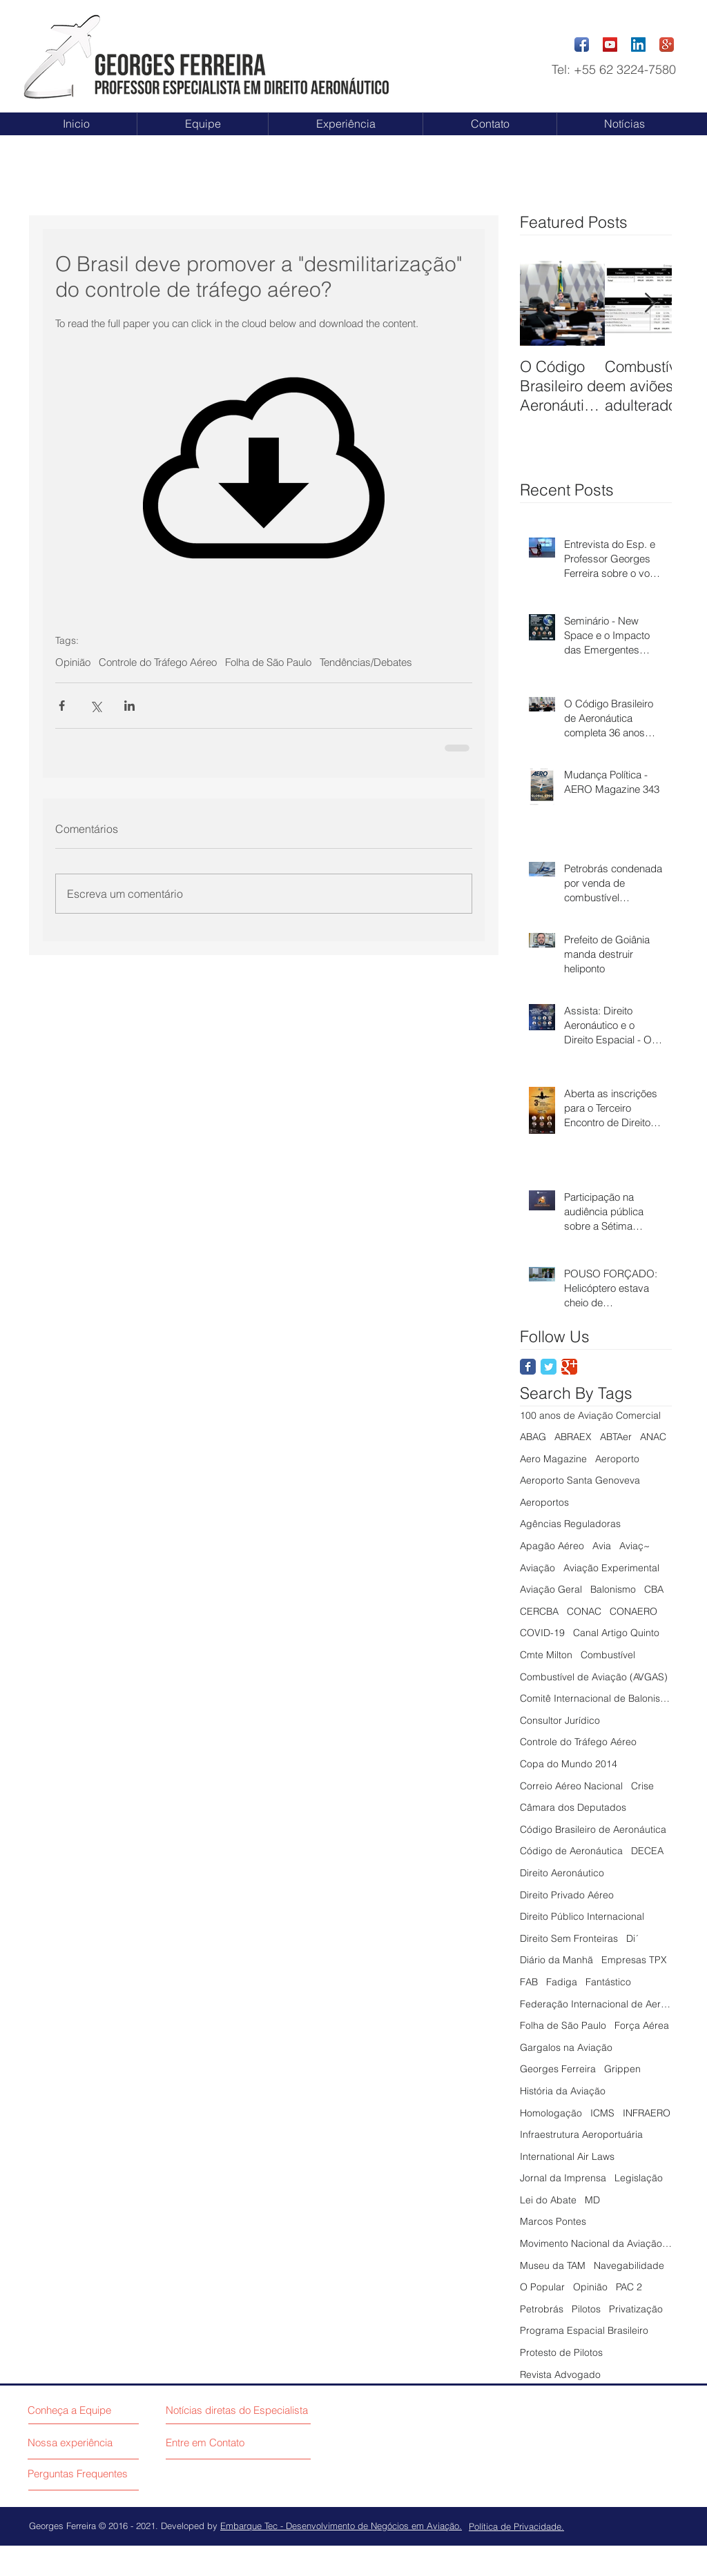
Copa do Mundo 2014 (568, 1764)
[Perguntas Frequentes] (81, 2473)
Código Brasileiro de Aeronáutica (593, 1829)
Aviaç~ (634, 1546)
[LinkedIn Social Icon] (638, 44)
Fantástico (608, 1982)
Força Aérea (641, 2025)
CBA (654, 1589)
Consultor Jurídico (560, 1720)
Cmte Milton (546, 1655)
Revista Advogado (560, 2374)
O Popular (542, 2287)
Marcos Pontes (553, 2221)
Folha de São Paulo (268, 662)
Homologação (551, 2113)
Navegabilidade (629, 2265)
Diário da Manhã (556, 1960)
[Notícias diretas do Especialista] (241, 2410)
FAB (529, 1982)
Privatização (636, 2309)
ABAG (533, 1436)
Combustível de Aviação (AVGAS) (594, 1677)
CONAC (584, 1611)
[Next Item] (649, 303)
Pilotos (586, 2309)
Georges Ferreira (558, 2069)
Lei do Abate (548, 2200)
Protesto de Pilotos (561, 2352)
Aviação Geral (551, 1589)
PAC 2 (629, 2287)
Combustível (608, 1655)
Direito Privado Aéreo (567, 1895)
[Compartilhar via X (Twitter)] (95, 705)
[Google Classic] (569, 1367)
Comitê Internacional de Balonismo (596, 1698)
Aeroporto (617, 1459)
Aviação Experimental (611, 1568)
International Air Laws (567, 2156)
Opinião (72, 662)
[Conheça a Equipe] (72, 2410)
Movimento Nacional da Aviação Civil (596, 2243)
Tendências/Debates (366, 662)
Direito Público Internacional (582, 1916)
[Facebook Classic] (528, 1367)
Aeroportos (544, 1502)
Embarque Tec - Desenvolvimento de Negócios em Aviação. (341, 2525)
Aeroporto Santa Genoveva (580, 1480)
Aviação (537, 1568)
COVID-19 (542, 1632)
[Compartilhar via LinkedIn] (129, 705)
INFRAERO (646, 2113)
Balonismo (613, 1589)
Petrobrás (541, 2309)
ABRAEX (573, 1436)
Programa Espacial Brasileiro (584, 2330)
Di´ (632, 1938)
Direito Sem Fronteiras (569, 1938)
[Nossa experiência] (86, 2442)
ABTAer (616, 1436)
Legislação (638, 2178)
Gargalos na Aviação (566, 2047)
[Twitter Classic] (548, 1367)
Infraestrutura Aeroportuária (581, 2134)
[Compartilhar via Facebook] (61, 705)
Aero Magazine (553, 1459)
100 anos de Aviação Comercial (590, 1415)
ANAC (653, 1436)
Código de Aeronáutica (571, 1851)
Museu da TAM (552, 2265)
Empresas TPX (634, 1960)
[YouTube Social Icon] (610, 44)
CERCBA (539, 1611)
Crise (642, 1786)
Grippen (622, 2069)
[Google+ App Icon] (666, 44)
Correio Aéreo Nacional (571, 1786)
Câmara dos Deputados (573, 1807)
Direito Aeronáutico (562, 1873)
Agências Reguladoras (570, 1523)
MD (592, 2200)
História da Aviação (563, 2091)
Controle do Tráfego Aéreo (158, 662)
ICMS (602, 2113)
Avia (601, 1546)
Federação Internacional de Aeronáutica (596, 2004)
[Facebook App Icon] (581, 44)
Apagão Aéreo (552, 1546)
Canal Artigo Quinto (616, 1632)
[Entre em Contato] (208, 2442)
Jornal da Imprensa (563, 2178)
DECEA (647, 1851)
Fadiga (561, 1982)
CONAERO (633, 1611)
